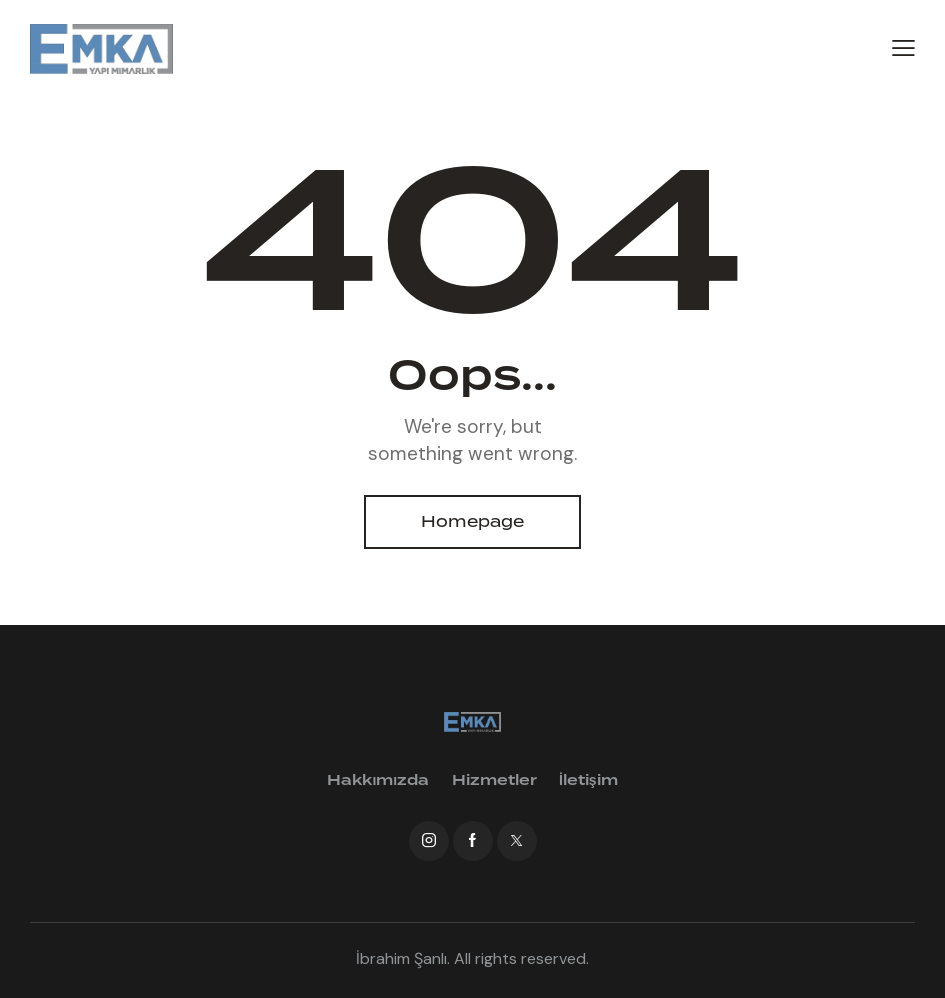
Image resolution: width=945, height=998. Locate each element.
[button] (903, 47)
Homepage (472, 522)
